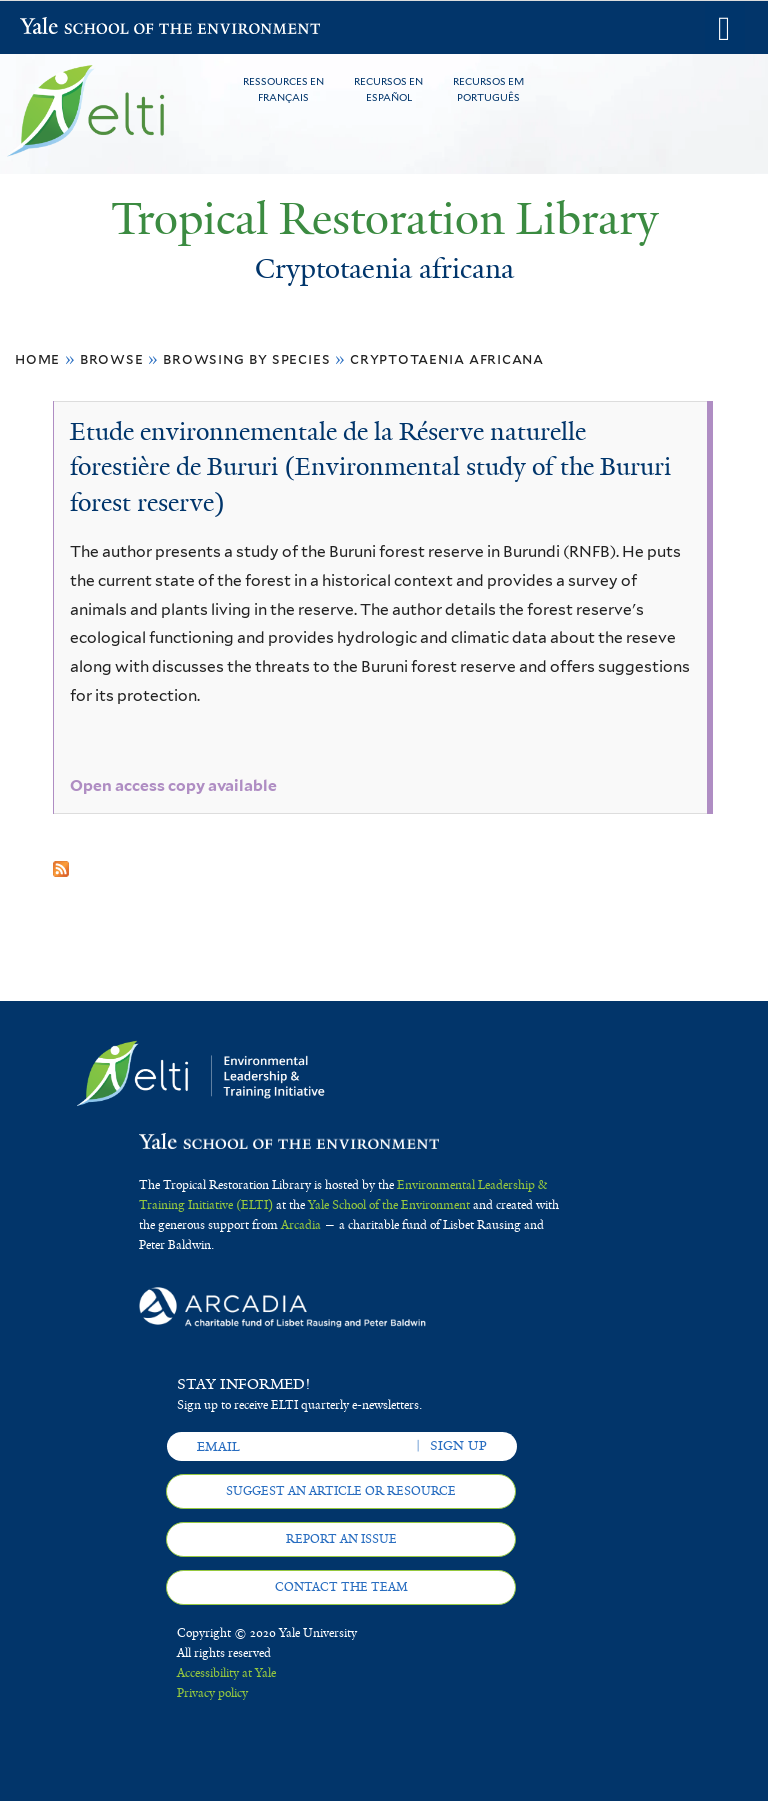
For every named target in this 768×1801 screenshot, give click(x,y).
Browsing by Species (246, 358)
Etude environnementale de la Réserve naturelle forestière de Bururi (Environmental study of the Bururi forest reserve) (370, 467)
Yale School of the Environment (72, 28)
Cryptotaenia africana (447, 358)
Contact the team (341, 1587)
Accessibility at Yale (226, 1673)
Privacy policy (212, 1693)
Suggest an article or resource (341, 1491)
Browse (112, 358)
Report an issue (341, 1539)
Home (37, 358)
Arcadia (301, 1225)
